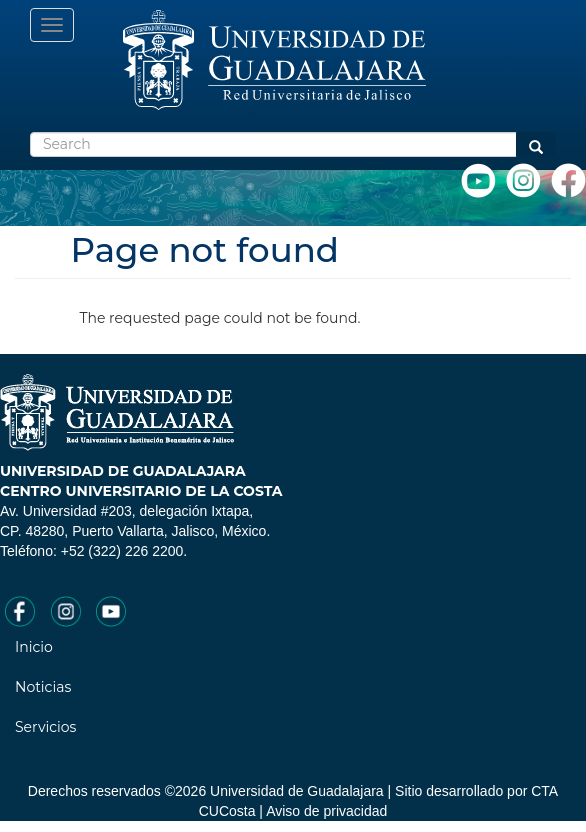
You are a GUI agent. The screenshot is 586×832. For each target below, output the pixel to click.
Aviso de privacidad (326, 811)
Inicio (34, 647)
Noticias (43, 687)
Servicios (45, 727)
